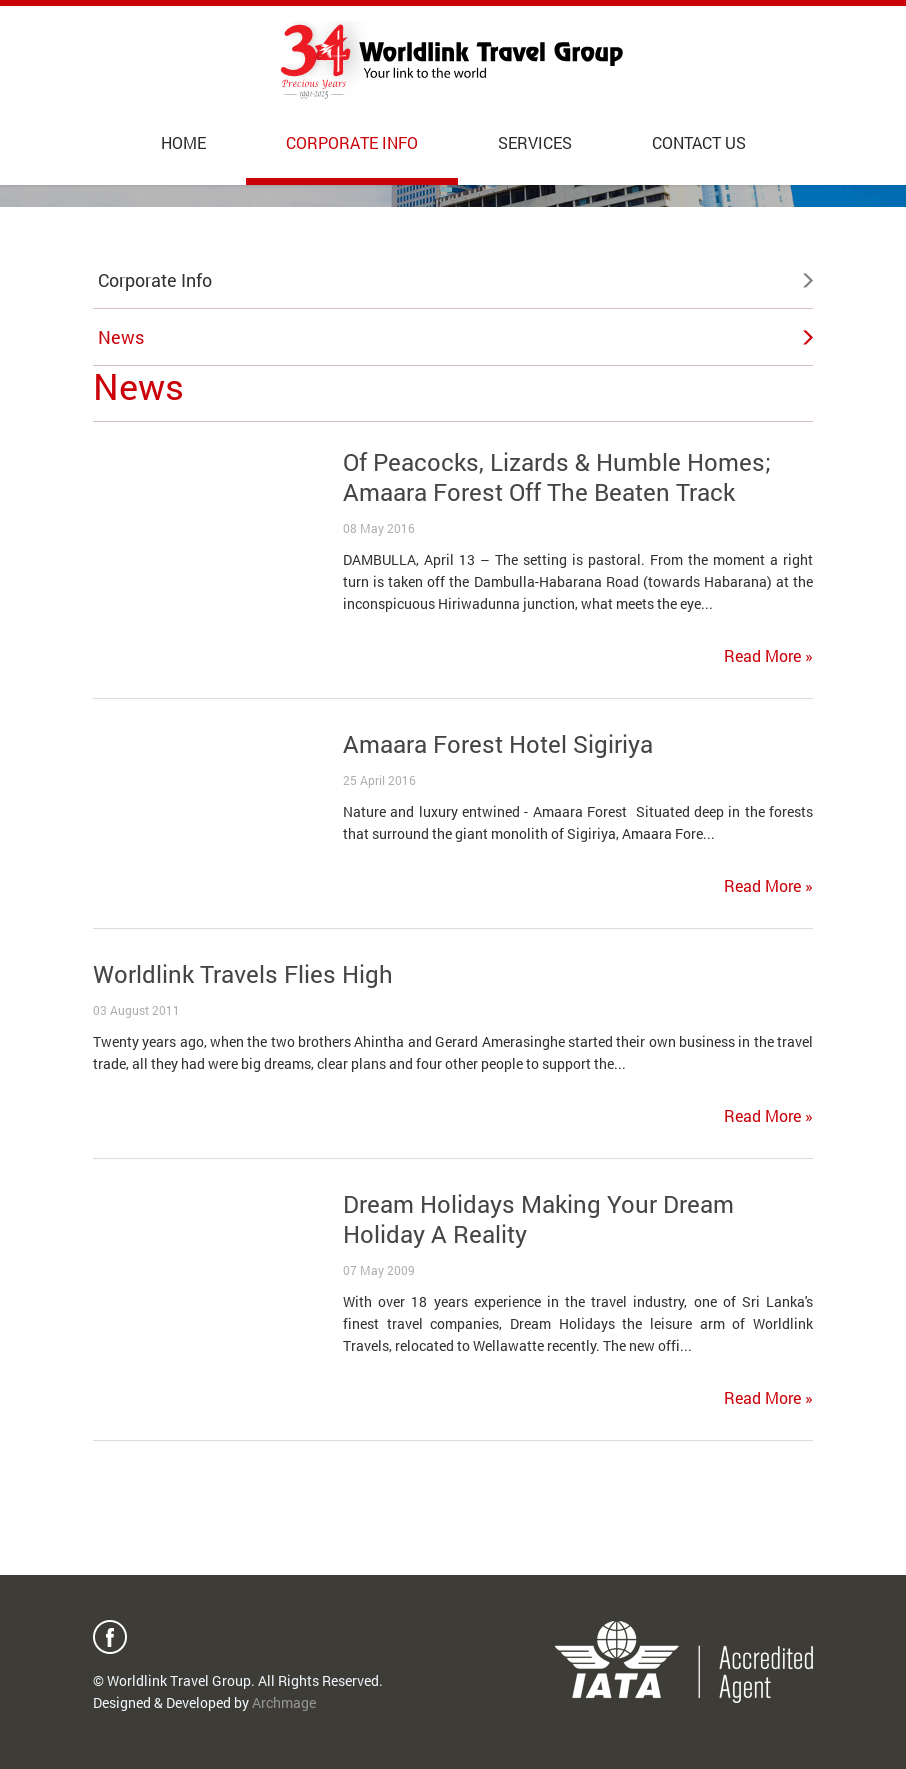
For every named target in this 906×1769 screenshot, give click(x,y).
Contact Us (699, 142)
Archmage (284, 1702)
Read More (768, 655)
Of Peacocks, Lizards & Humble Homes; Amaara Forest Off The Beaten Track (557, 477)
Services (535, 142)
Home (183, 142)
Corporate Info (352, 142)
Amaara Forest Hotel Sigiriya (498, 744)
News (121, 337)
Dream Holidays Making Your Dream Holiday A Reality (538, 1219)
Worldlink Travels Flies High (243, 974)
